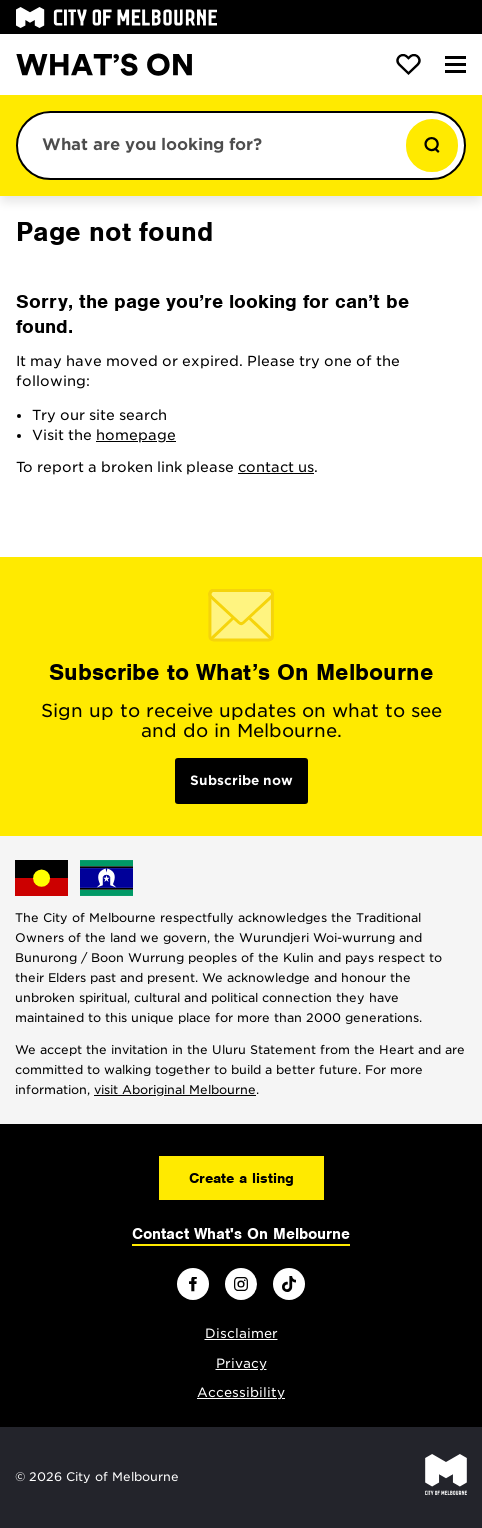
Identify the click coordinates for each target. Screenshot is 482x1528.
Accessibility (241, 1392)
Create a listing (241, 1178)
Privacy (241, 1363)
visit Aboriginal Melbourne (175, 1089)
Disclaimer (241, 1333)
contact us (276, 467)
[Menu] (455, 64)
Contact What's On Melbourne (241, 1234)
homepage (136, 435)
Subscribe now (241, 780)
